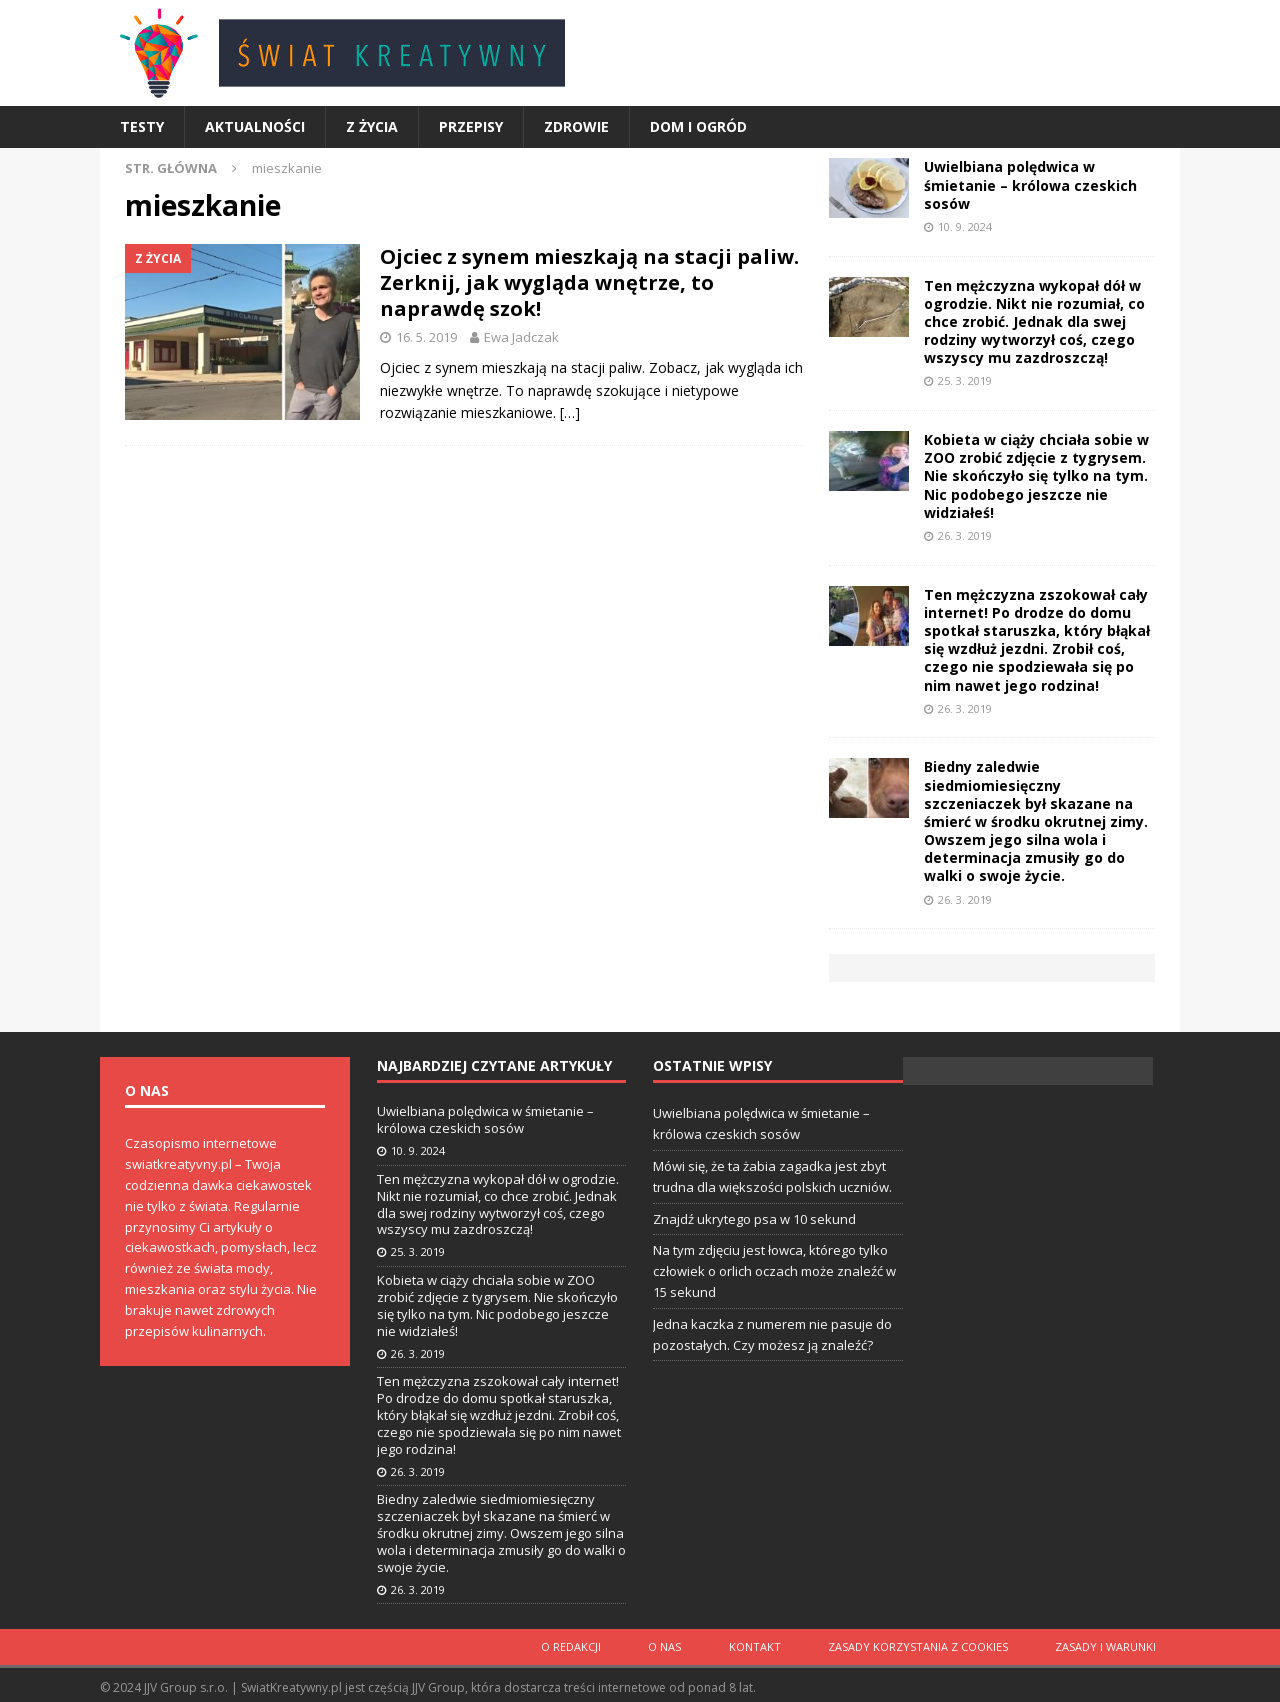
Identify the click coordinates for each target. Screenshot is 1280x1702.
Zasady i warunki (1109, 1644)
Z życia (372, 126)
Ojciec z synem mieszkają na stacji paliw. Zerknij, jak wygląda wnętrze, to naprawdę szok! (589, 282)
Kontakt (773, 1644)
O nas (690, 1644)
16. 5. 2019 (426, 337)
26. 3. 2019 (965, 535)
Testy (142, 126)
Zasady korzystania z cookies (929, 1644)
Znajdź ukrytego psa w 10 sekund (754, 1219)
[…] (570, 412)
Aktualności (255, 126)
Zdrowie (576, 126)
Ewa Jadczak (521, 337)
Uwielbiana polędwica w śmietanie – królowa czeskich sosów (1030, 184)
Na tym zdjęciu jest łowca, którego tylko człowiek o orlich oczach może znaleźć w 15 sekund (774, 1271)
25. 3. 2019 (965, 380)
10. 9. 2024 (965, 226)
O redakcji (604, 1644)
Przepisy (471, 126)
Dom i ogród (698, 126)
